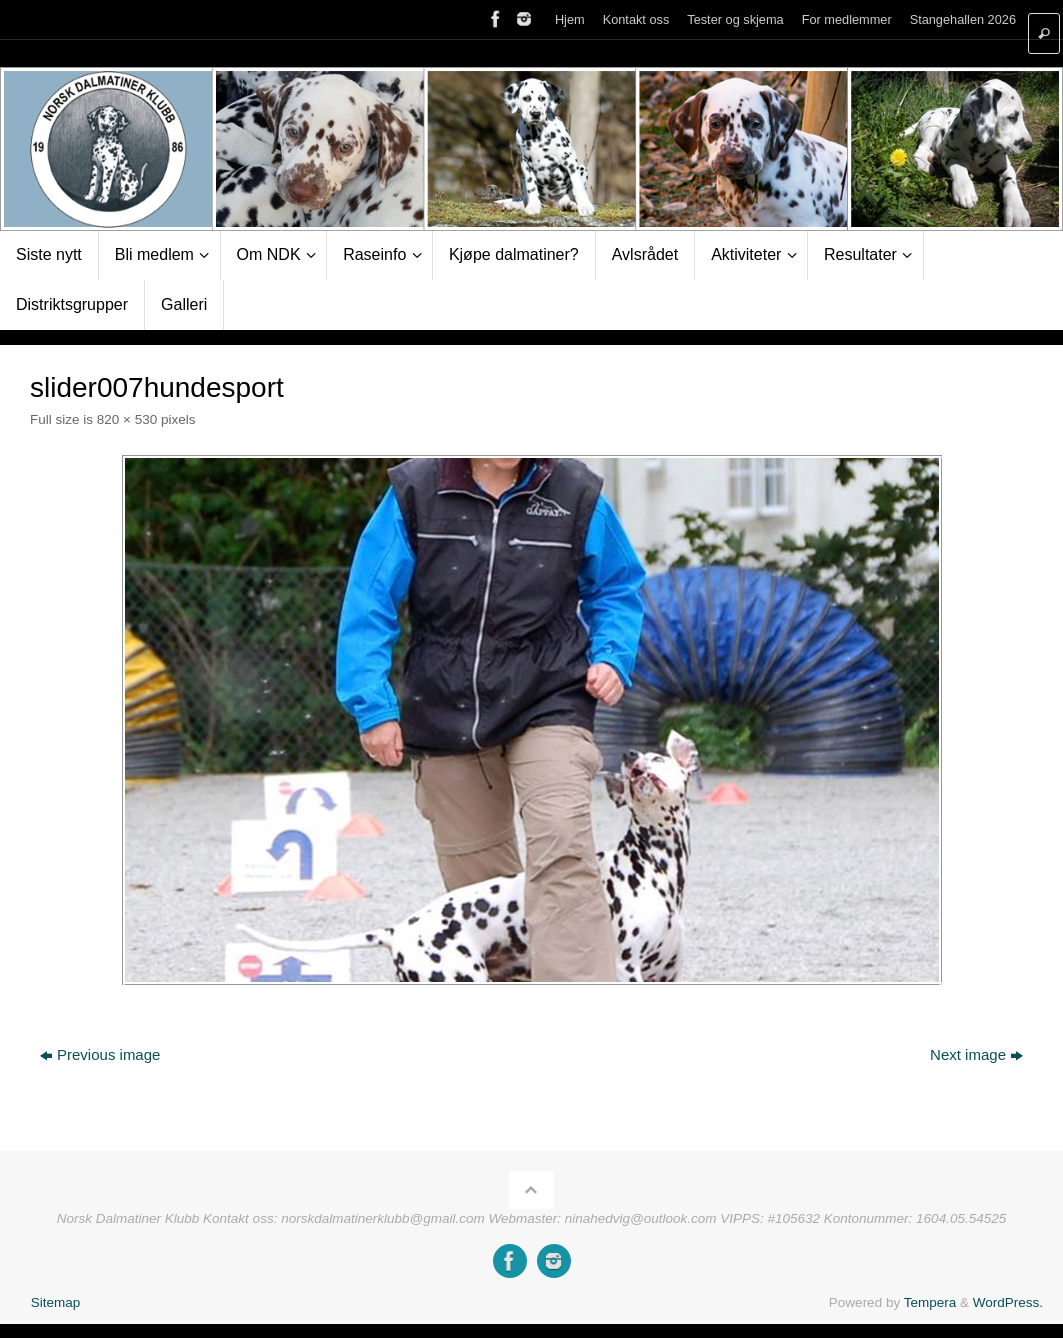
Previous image (100, 1054)
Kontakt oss (636, 19)
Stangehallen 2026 (963, 19)
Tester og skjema (735, 19)
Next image (976, 1054)
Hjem (570, 19)
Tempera (930, 1302)
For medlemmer (847, 19)
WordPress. (1008, 1302)
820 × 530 (127, 419)
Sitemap (56, 1302)
